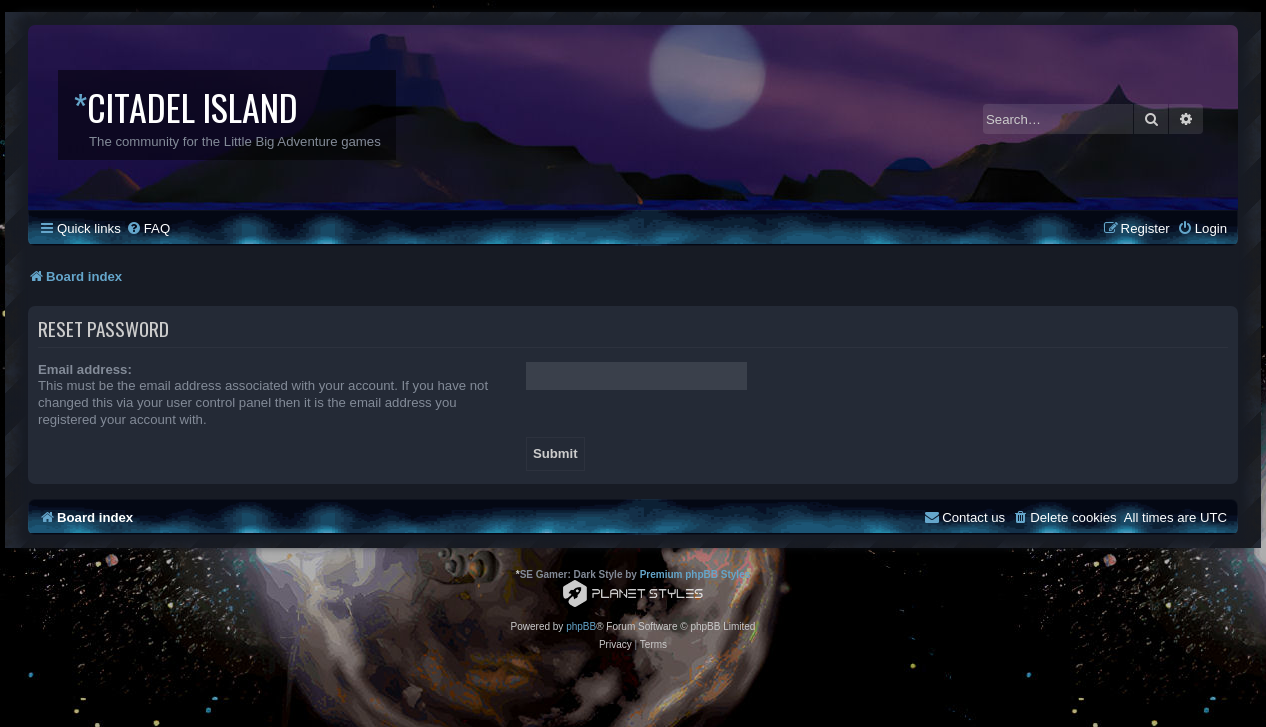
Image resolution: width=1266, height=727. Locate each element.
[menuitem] (148, 228)
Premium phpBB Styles (695, 574)
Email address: (85, 369)
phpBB (581, 626)
